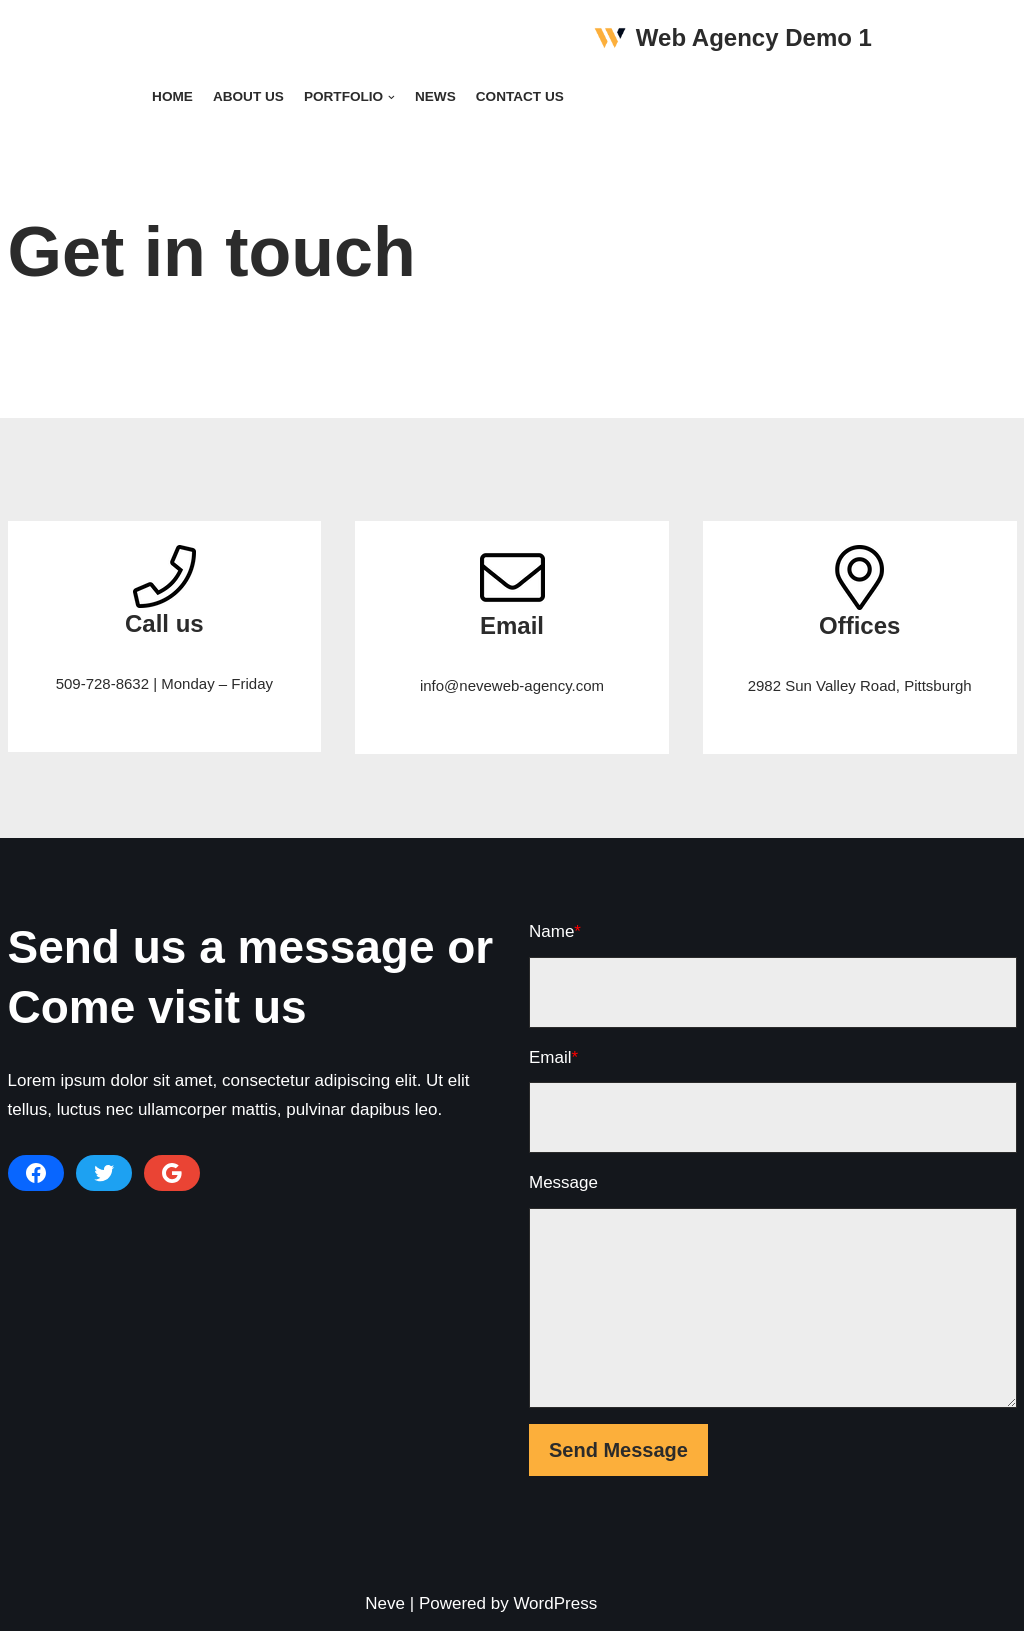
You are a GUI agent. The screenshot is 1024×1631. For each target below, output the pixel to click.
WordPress (555, 1603)
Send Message (618, 1450)
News (435, 96)
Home (172, 96)
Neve (385, 1603)
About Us (248, 96)
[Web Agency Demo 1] (733, 38)
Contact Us (520, 96)
